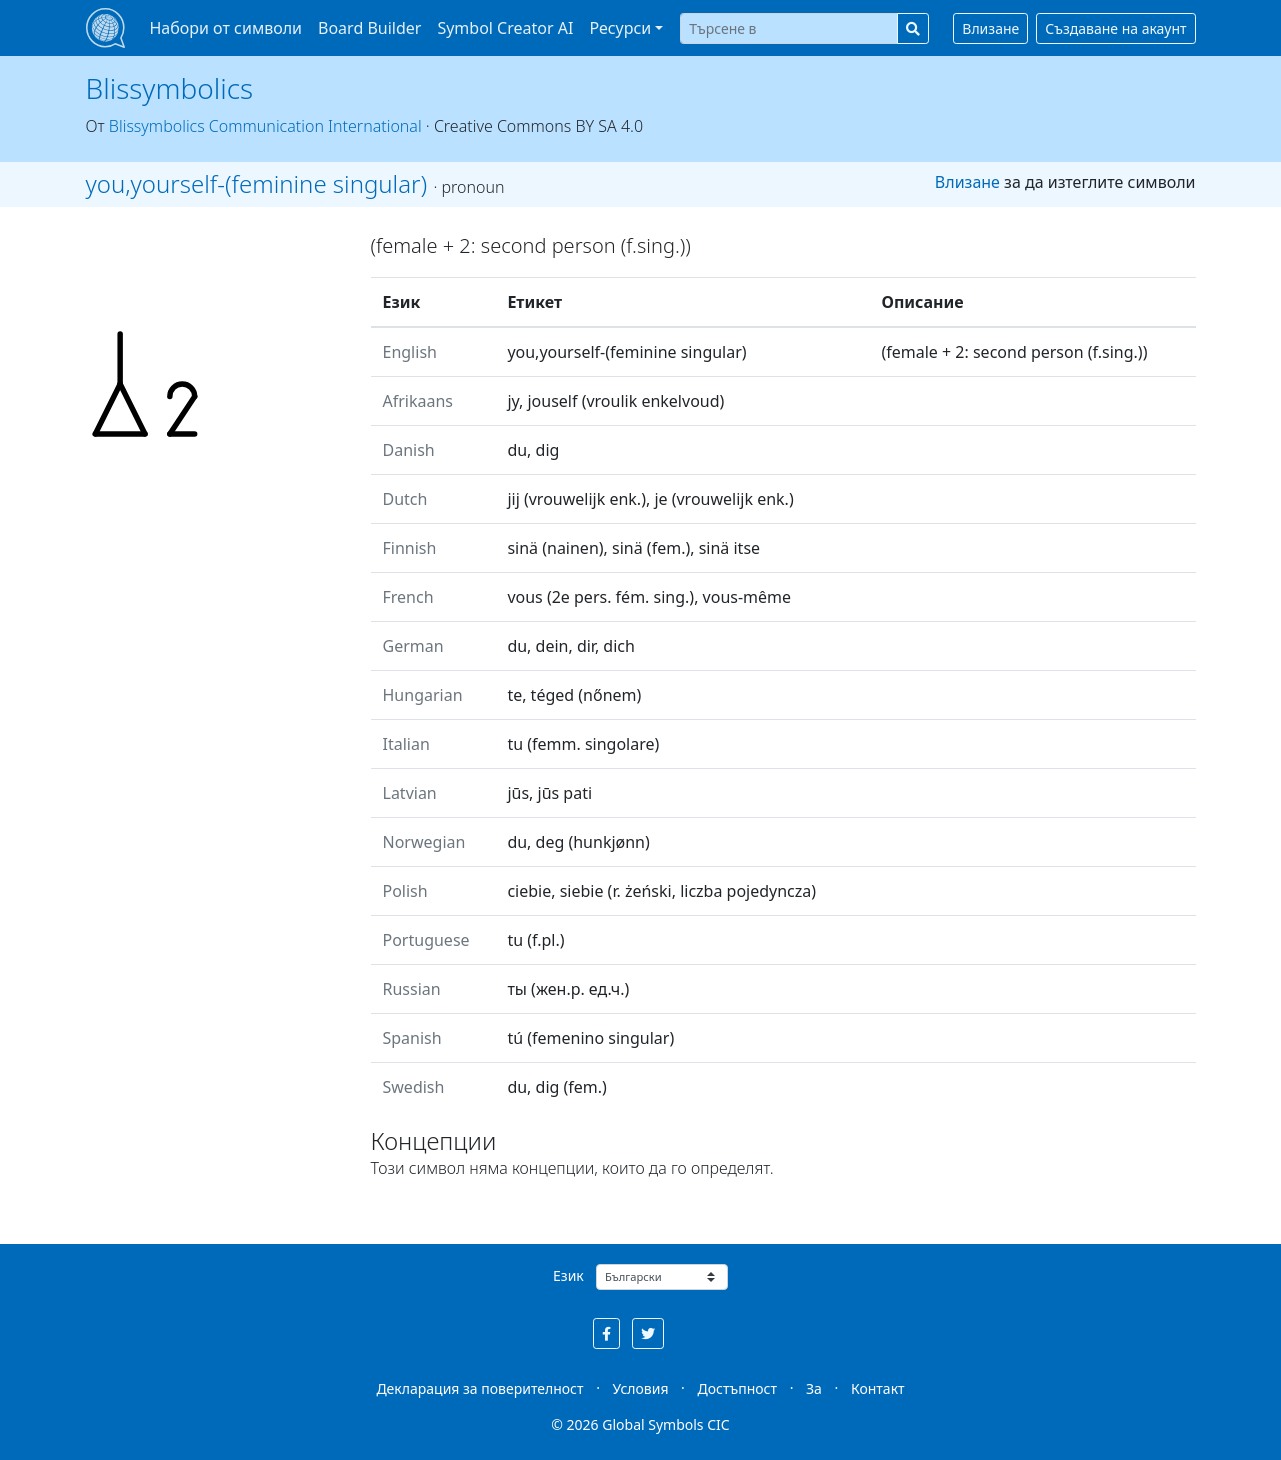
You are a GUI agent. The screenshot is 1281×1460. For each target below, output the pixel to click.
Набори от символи (225, 28)
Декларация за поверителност (479, 1388)
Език (568, 1275)
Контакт (878, 1388)
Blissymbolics (170, 88)
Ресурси (620, 28)
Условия (641, 1388)
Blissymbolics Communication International (265, 126)
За (814, 1388)
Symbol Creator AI (505, 28)
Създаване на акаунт (1115, 28)
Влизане (990, 28)
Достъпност (737, 1388)
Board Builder (369, 28)
